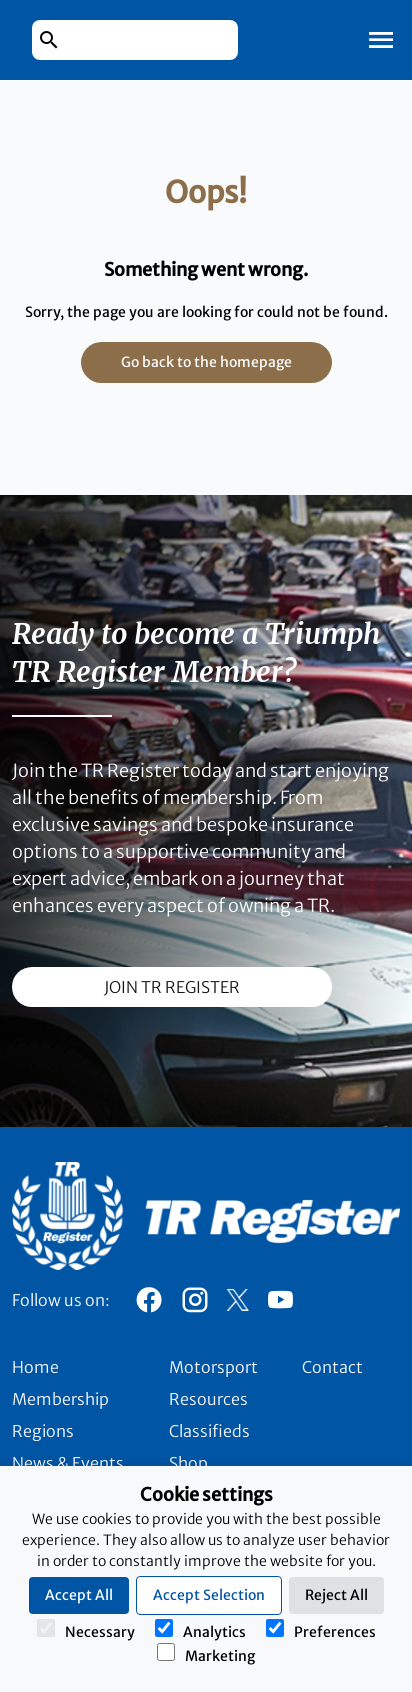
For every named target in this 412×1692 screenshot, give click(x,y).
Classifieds (209, 1431)
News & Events (68, 1463)
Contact (332, 1367)
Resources (208, 1399)
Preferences (321, 1630)
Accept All (79, 1595)
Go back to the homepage (206, 362)
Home (35, 1367)
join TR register (172, 987)
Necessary (86, 1630)
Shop (188, 1463)
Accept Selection (209, 1595)
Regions (43, 1431)
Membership (60, 1399)
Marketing (206, 1654)
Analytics (200, 1630)
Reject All (336, 1595)
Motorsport (213, 1367)
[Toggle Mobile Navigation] (381, 40)
